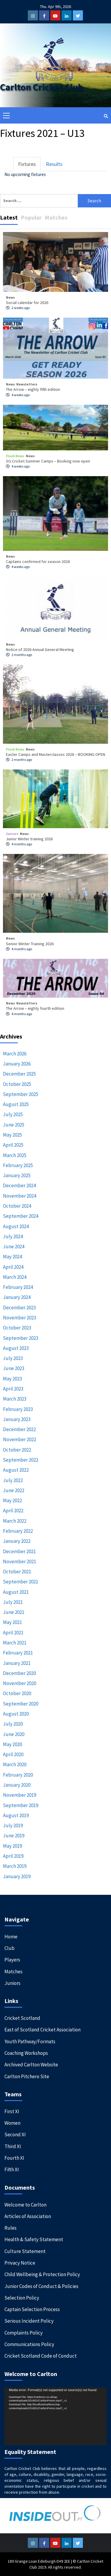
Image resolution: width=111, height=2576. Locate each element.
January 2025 (16, 1175)
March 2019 (14, 1866)
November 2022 (19, 1439)
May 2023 (12, 1378)
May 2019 (12, 1846)
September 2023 (20, 1338)
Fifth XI (11, 2169)
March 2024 (14, 1277)
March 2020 (14, 1764)
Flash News (15, 456)
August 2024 (16, 1226)
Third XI (12, 2146)
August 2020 (16, 1714)
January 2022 (16, 1541)
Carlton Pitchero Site (26, 2076)
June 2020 (13, 1734)
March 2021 (14, 1642)
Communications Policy (29, 2344)
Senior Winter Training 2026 (30, 943)
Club (9, 1948)
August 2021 (16, 1592)
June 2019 (13, 1835)
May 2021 (12, 1622)
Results (54, 164)
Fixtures (27, 164)
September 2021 (20, 1581)
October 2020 (17, 1693)
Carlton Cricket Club (41, 87)
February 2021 (18, 1652)
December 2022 (19, 1429)
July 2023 (13, 1358)
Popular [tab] (31, 217)
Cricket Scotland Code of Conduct (40, 2356)
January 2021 (16, 1663)
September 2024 (20, 1216)
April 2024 (13, 1267)
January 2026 (16, 1063)
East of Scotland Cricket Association (42, 2029)
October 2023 (17, 1327)
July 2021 (13, 1602)
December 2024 (19, 1185)
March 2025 (14, 1155)
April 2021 (13, 1632)
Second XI (15, 2134)
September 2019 (20, 1805)
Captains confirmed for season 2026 (38, 561)
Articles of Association (27, 2216)
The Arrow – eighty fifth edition (33, 389)
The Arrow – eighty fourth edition (35, 1008)
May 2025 (12, 1135)
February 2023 (18, 1409)
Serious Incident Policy (29, 2321)
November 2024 (19, 1196)
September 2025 (20, 1094)
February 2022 (18, 1531)
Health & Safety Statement (33, 2239)
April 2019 (13, 1856)
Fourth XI (14, 2158)
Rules (10, 2228)
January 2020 (16, 1785)
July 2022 (13, 1480)
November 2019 (19, 1795)
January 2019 (16, 1876)
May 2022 (12, 1500)
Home (10, 1936)
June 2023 (13, 1368)
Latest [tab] (9, 217)
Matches (13, 1971)
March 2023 (14, 1399)
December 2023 (19, 1307)
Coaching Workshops (26, 2053)
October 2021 (17, 1571)
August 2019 (16, 1815)
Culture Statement (25, 2251)
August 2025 (16, 1104)
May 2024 (12, 1256)
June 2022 (13, 1490)
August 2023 (16, 1348)
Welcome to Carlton (25, 2204)
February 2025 (18, 1165)
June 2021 (13, 1612)
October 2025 (17, 1084)
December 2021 (19, 1551)
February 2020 (18, 1775)
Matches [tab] (56, 217)
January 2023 (16, 1419)
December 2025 (19, 1074)
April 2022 (13, 1510)
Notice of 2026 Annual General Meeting (40, 649)
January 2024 (16, 1297)
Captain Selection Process (32, 2309)
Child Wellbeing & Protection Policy (42, 2274)
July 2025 (13, 1114)
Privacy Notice (19, 2263)
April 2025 (13, 1145)
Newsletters (26, 384)
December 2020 (19, 1673)
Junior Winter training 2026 (29, 838)
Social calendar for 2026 (27, 302)
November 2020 (19, 1683)
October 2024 (17, 1206)
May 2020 (12, 1744)
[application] (55, 2416)
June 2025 (13, 1124)
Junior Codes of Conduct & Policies (41, 2286)
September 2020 (20, 1703)
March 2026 (14, 1053)
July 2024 (13, 1236)
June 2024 (13, 1246)
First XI (11, 2111)
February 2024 (18, 1287)
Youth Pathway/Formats (29, 2041)
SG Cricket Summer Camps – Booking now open (48, 461)
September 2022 (20, 1460)
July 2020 (13, 1724)
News (10, 297)
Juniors (12, 834)
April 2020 (13, 1754)
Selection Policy (21, 2298)
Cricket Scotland (22, 2018)
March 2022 (14, 1521)
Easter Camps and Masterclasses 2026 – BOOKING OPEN (55, 754)
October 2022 (17, 1450)
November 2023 (19, 1317)
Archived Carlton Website (31, 2064)
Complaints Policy (23, 2332)
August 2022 (16, 1470)
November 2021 (19, 1561)
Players (12, 1959)
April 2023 (13, 1388)
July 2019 (13, 1825)
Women (12, 2123)
